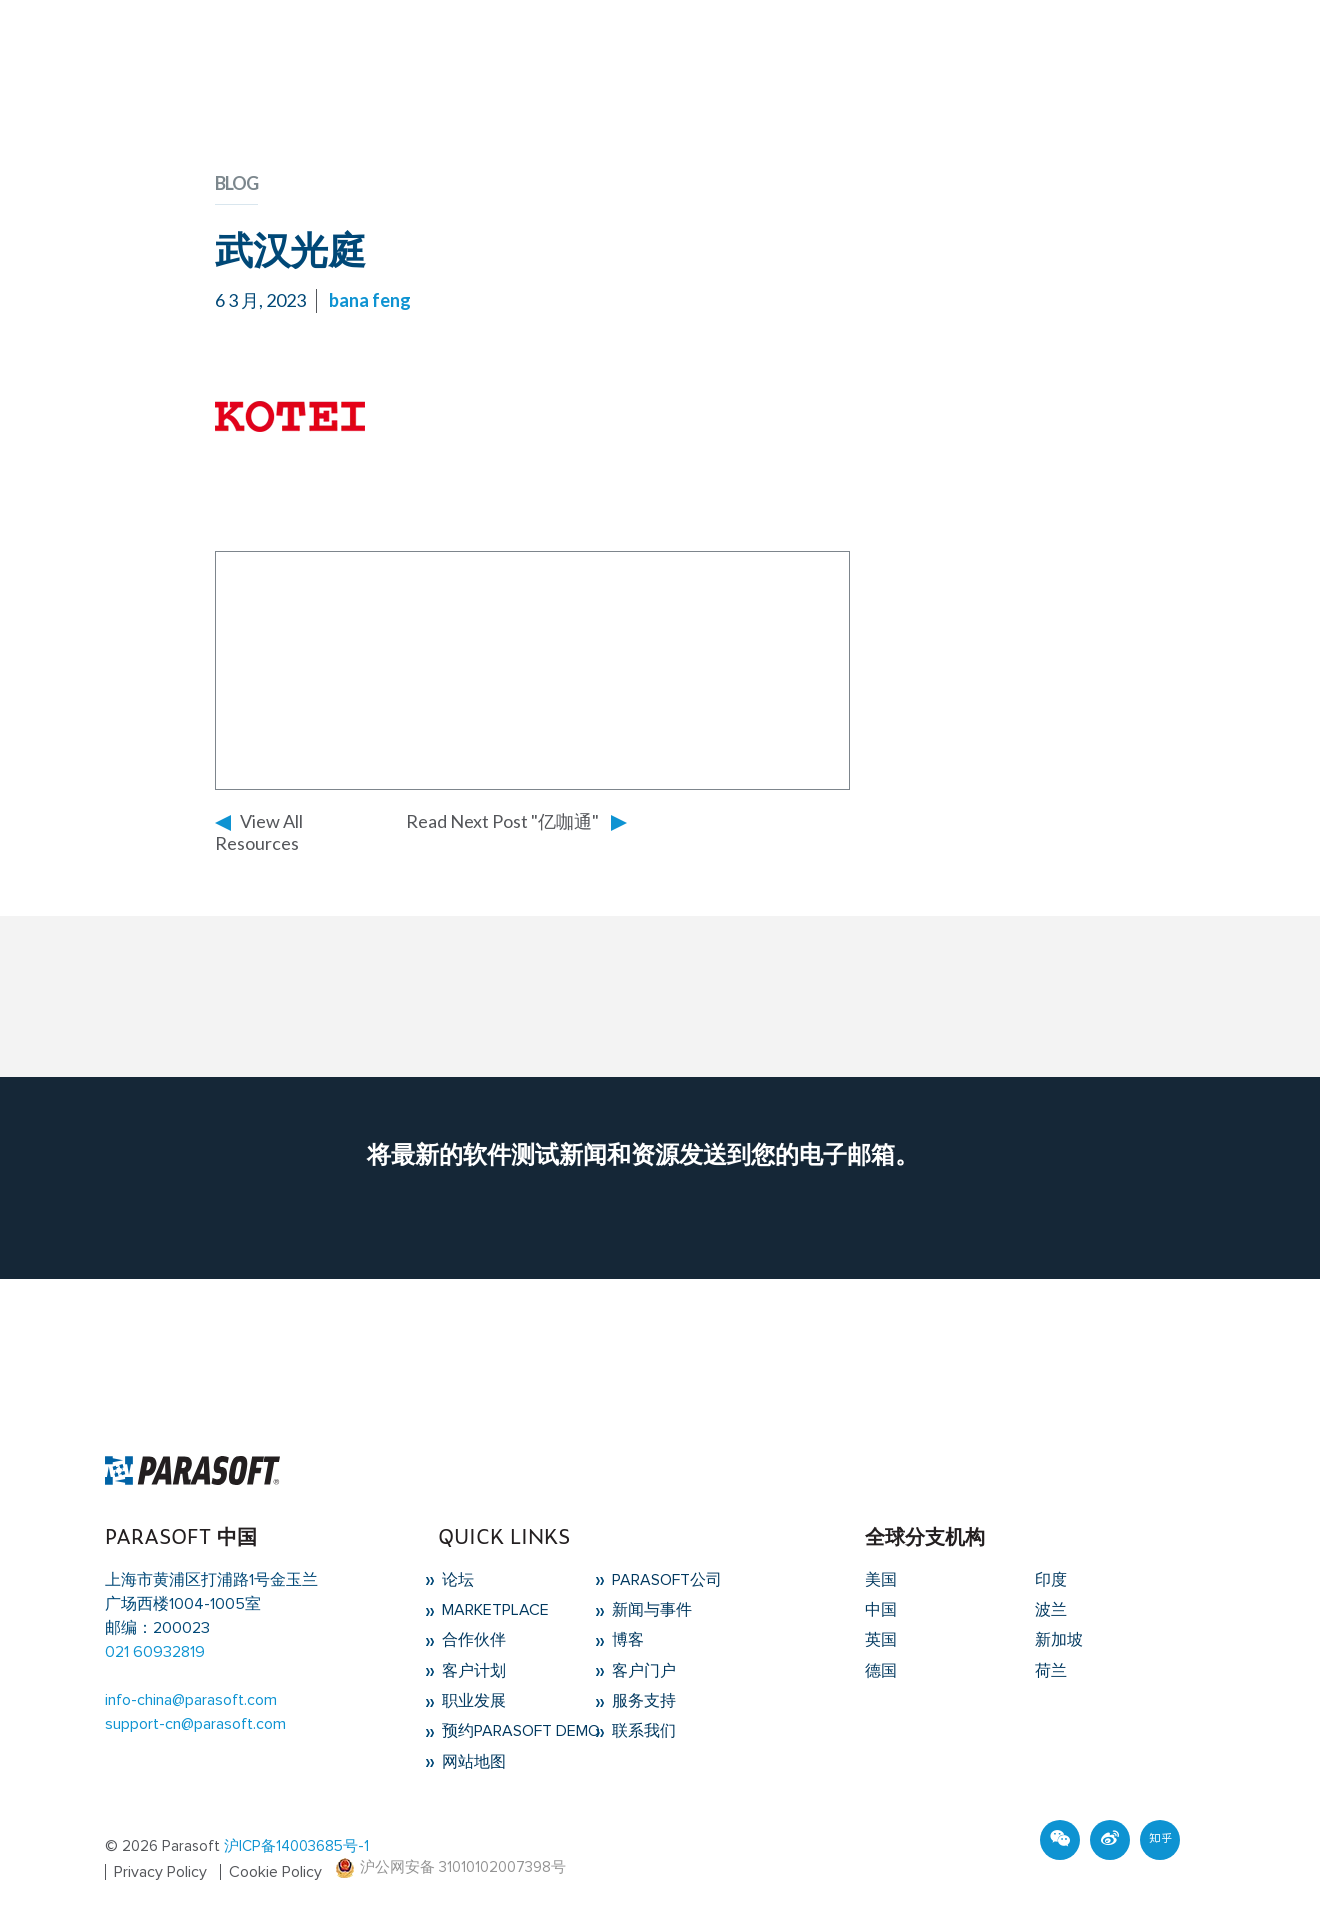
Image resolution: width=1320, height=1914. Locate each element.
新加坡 (1059, 1640)
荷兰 (1051, 1671)
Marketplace (493, 1610)
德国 (881, 1671)
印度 (1051, 1580)
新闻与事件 (650, 1610)
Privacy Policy (160, 1872)
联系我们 (642, 1731)
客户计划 (472, 1671)
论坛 (456, 1580)
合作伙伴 (472, 1640)
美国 (881, 1580)
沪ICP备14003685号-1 (296, 1846)
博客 (626, 1640)
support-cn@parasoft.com (195, 1724)
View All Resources (259, 832)
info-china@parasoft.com (191, 1700)
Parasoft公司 (665, 1580)
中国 (881, 1610)
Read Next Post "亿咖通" (502, 821)
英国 (881, 1640)
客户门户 (642, 1671)
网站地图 (472, 1762)
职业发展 (472, 1701)
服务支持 (642, 1701)
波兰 (1051, 1610)
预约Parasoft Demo (519, 1731)
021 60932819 (155, 1652)
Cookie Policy (275, 1872)
